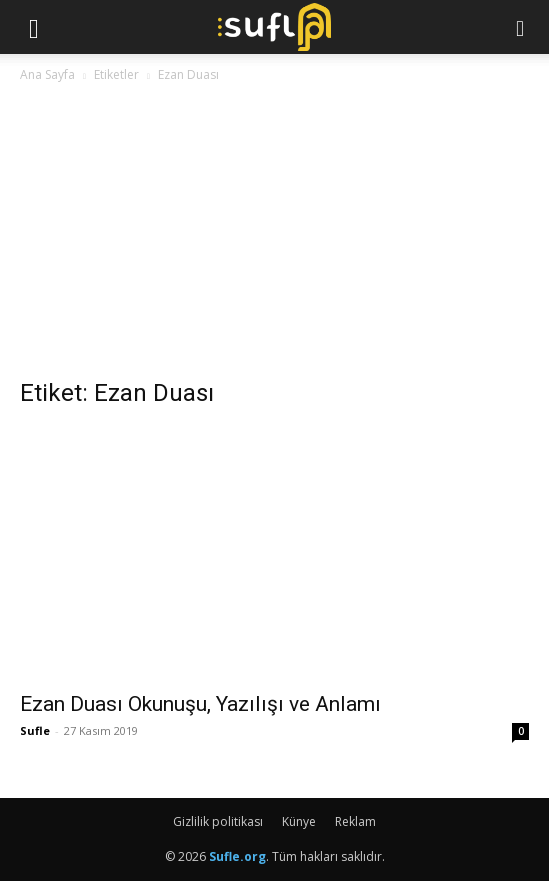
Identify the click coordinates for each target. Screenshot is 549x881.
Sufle (35, 730)
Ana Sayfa (47, 74)
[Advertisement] (274, 236)
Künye (299, 821)
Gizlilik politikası (218, 821)
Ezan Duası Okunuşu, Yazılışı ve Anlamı (200, 704)
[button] (34, 27)
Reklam (355, 821)
